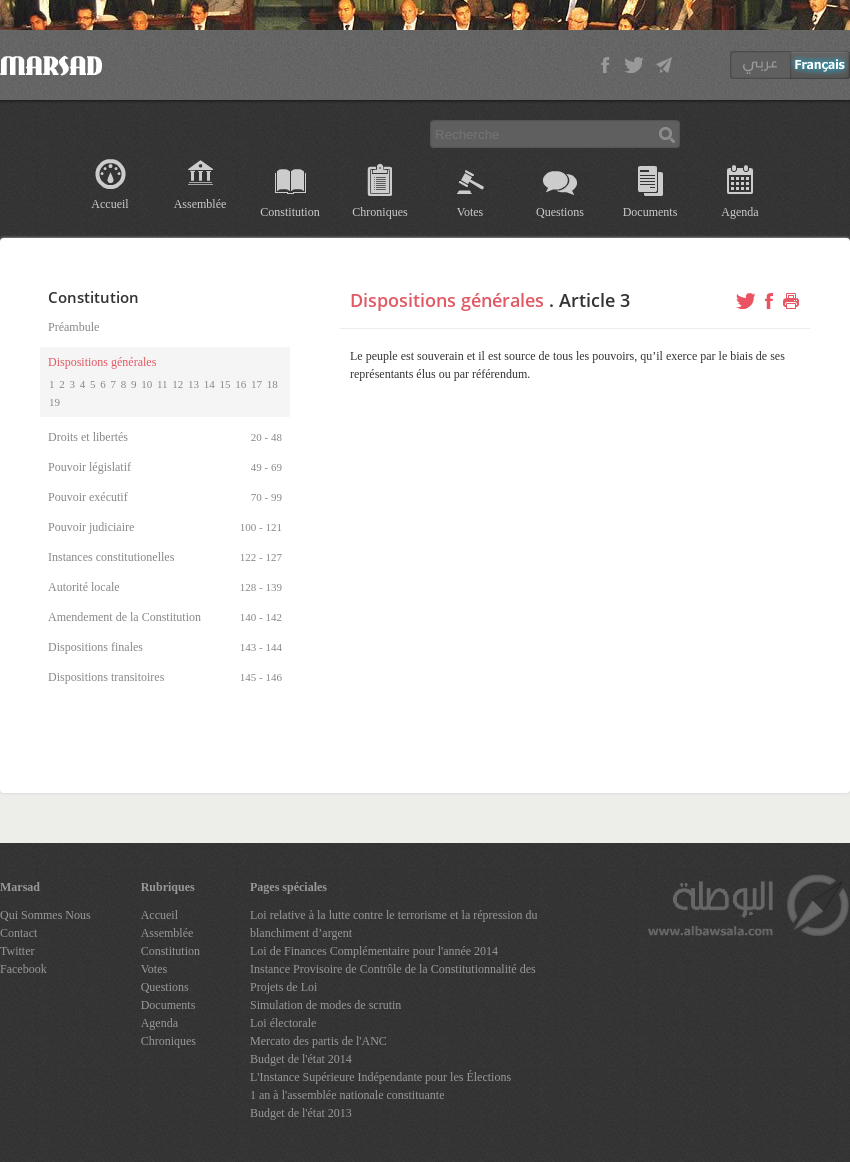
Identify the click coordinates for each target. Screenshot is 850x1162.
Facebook (23, 969)
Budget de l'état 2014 (301, 1059)
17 (256, 384)
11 (162, 384)
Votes (470, 212)
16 (240, 384)
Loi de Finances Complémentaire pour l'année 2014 (374, 951)
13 (193, 384)
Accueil (109, 204)
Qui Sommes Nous (45, 915)
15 (225, 384)
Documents (650, 212)
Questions (560, 212)
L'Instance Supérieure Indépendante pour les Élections (380, 1077)
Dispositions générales (447, 300)
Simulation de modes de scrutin (325, 1005)
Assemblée (200, 204)
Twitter (17, 951)
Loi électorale (283, 1023)
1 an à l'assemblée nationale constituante (347, 1095)
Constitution (289, 212)
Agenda (739, 212)
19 (54, 402)
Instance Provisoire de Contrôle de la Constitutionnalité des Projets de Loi (393, 978)
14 (209, 384)
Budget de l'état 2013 (301, 1113)
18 (272, 384)
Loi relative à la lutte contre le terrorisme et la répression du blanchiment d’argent (394, 924)
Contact (18, 933)
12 (177, 384)
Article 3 (594, 300)
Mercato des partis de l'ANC (318, 1041)
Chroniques (379, 212)
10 (146, 384)
